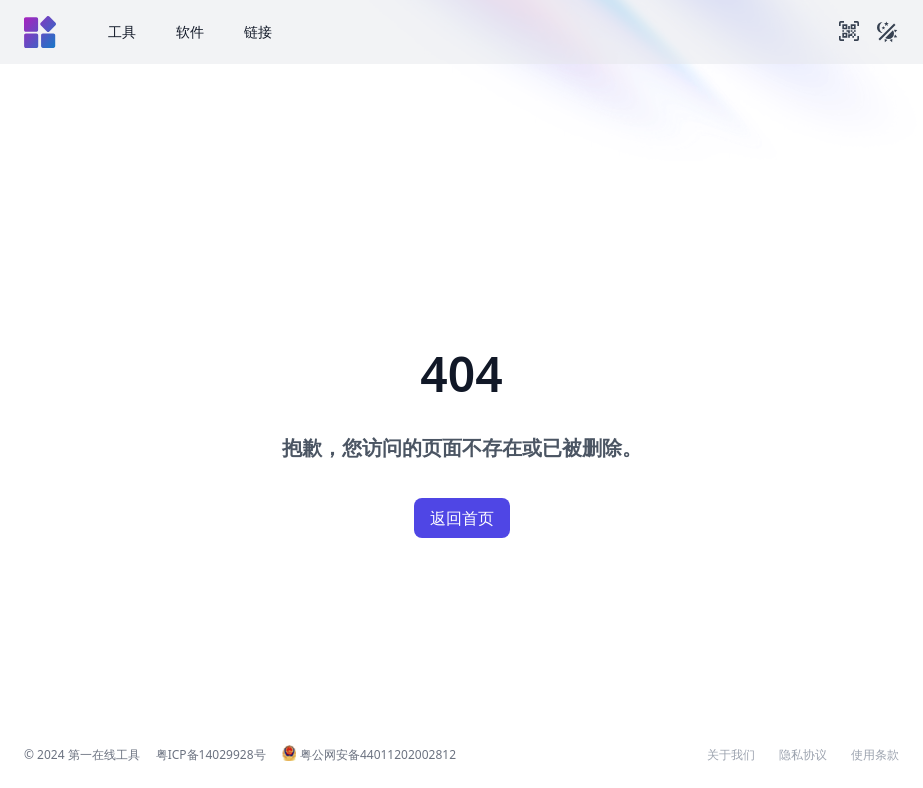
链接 (258, 31)
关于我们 (731, 755)
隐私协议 (803, 755)
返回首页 (462, 518)
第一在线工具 (104, 754)
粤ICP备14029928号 (211, 754)
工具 (122, 31)
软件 (190, 31)
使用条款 (875, 755)
